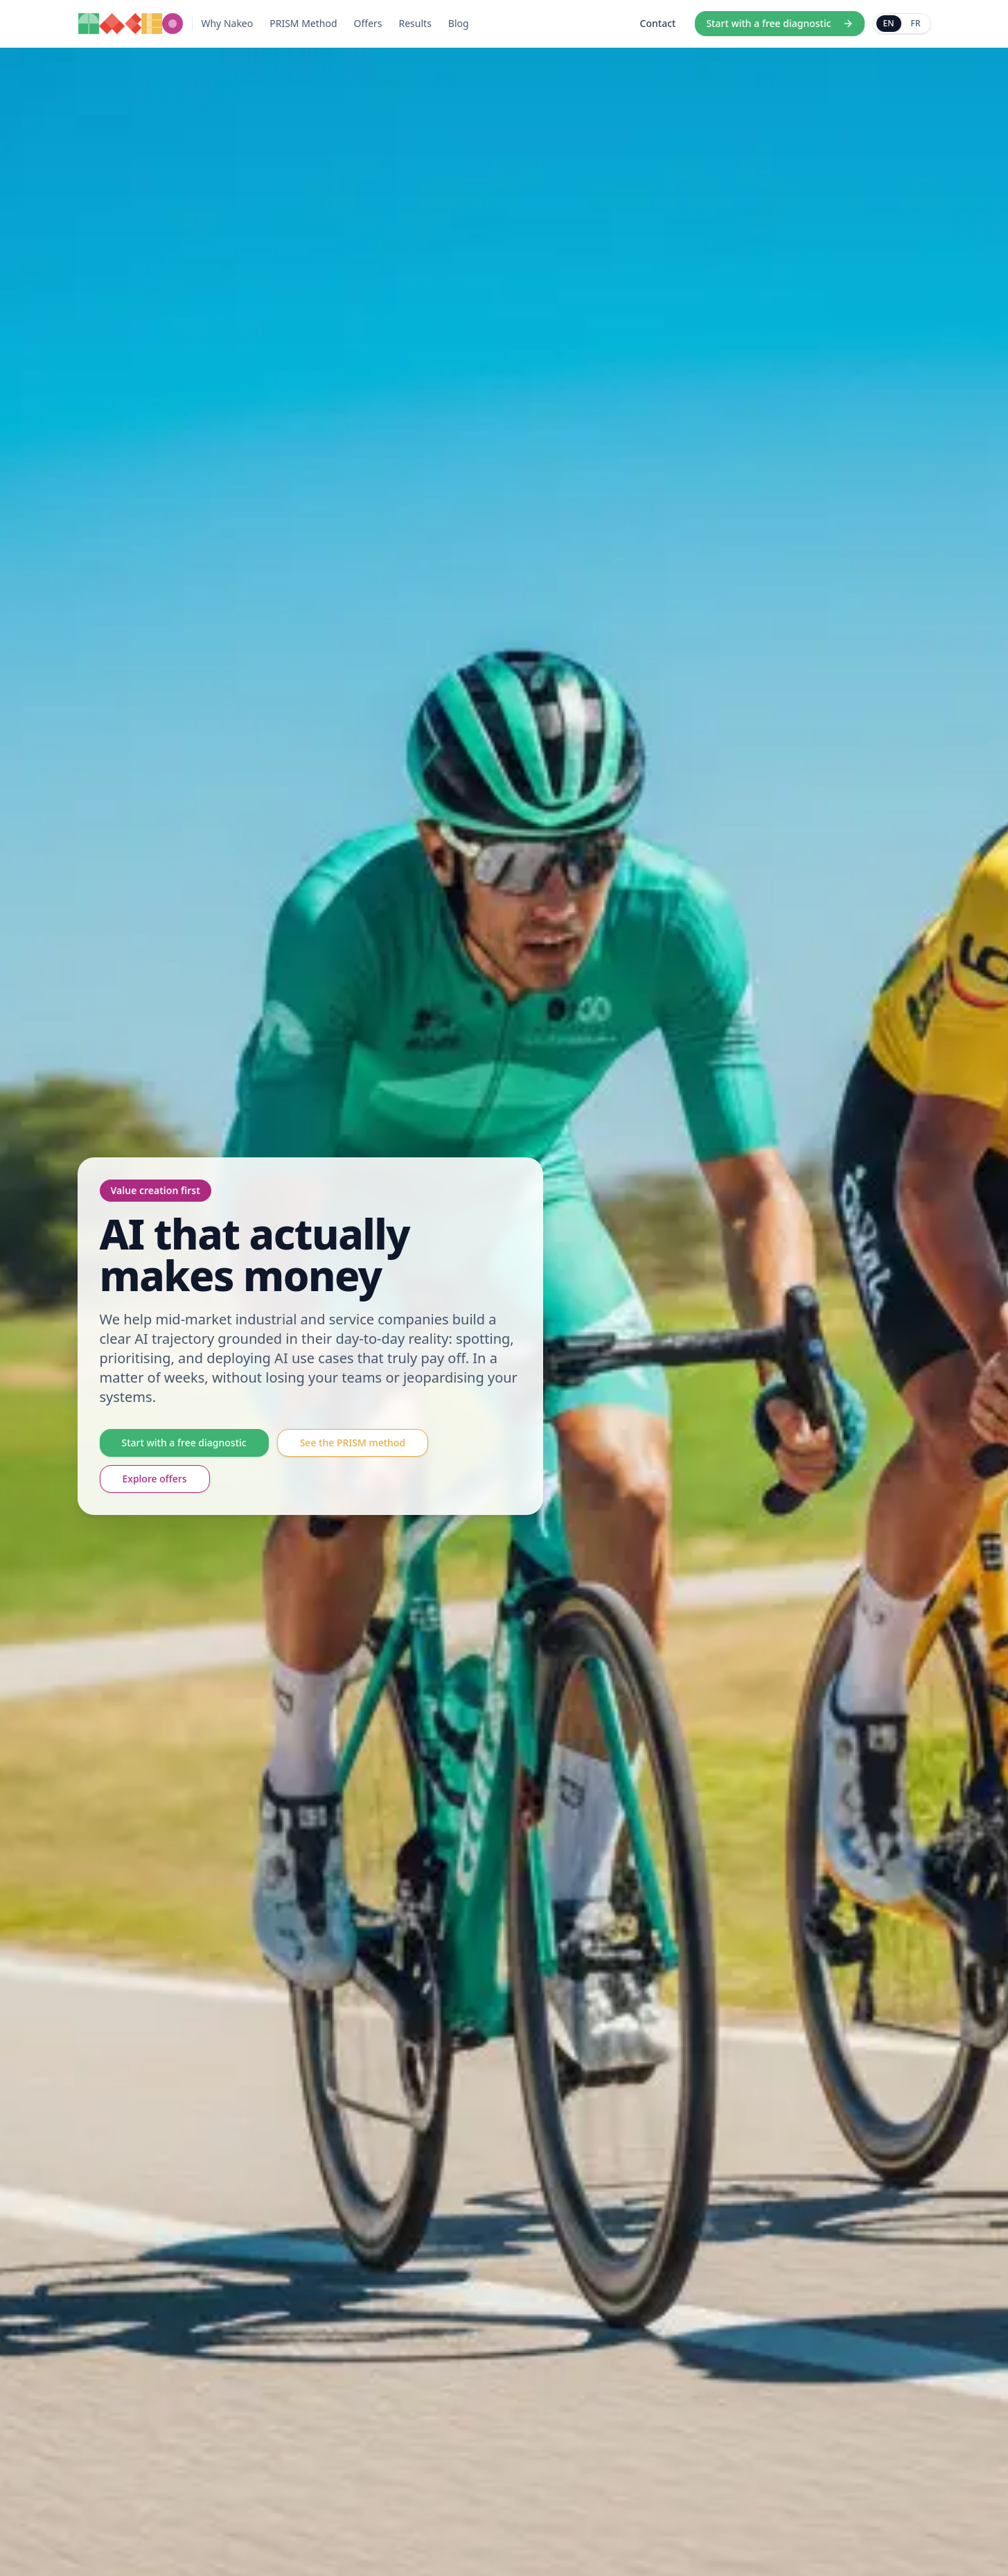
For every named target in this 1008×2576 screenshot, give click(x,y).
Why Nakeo (227, 23)
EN (888, 23)
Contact (658, 23)
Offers (368, 23)
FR (916, 23)
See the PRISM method (352, 1442)
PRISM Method (303, 23)
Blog (458, 23)
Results (415, 23)
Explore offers (155, 1478)
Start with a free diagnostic (779, 23)
